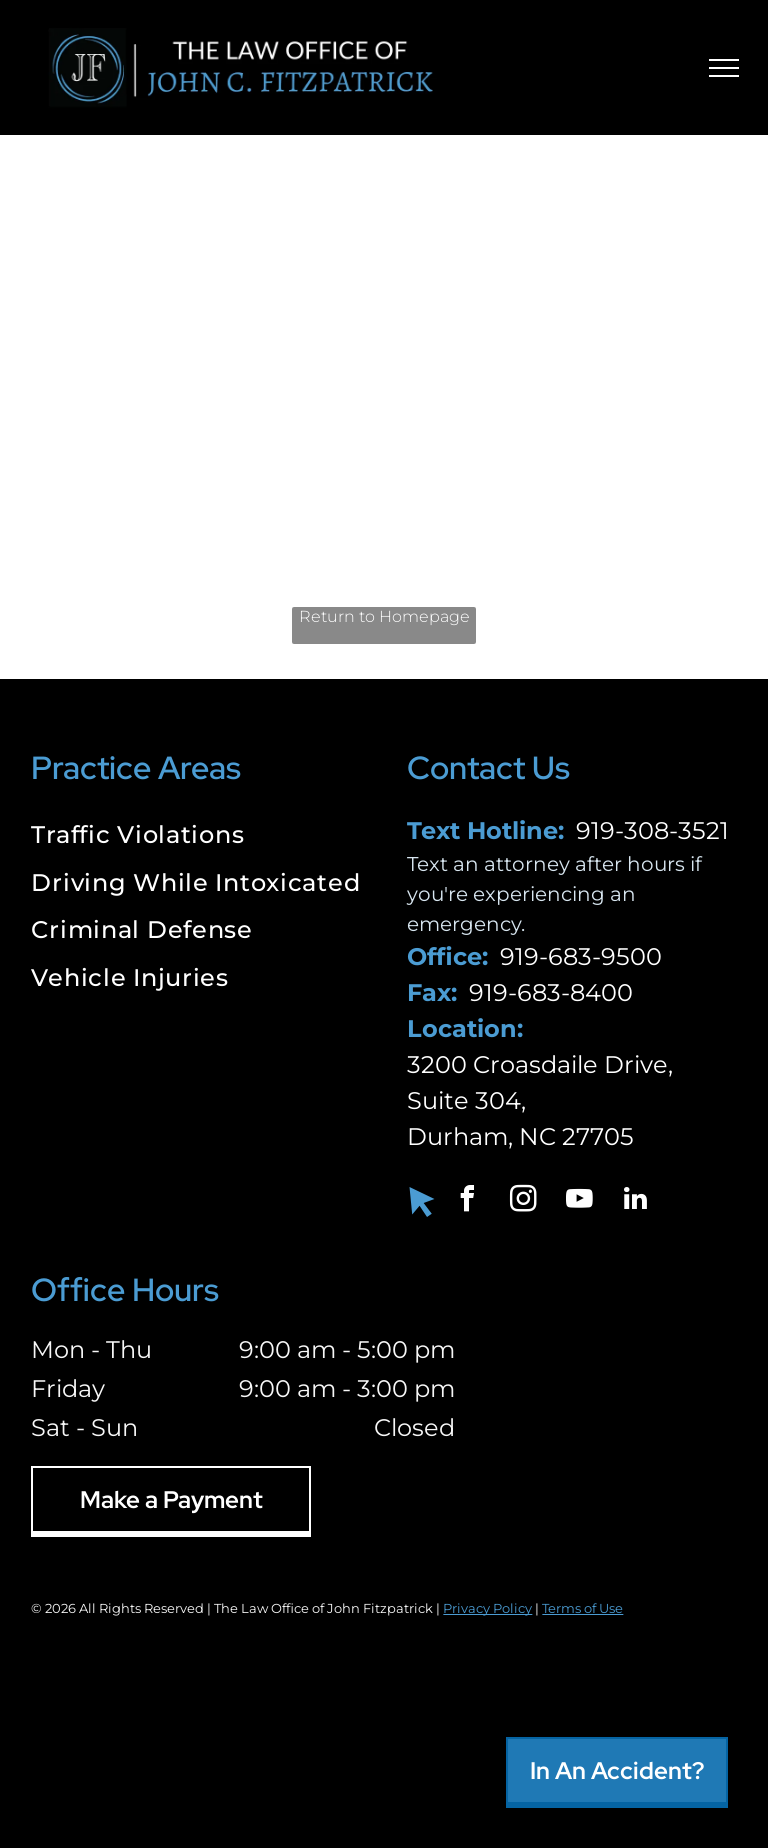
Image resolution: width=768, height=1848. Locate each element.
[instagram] (523, 1201)
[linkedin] (635, 1201)
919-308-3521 (652, 830)
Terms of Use (582, 1608)
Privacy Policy (487, 1608)
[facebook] (467, 1201)
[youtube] (579, 1201)
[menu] (724, 68)
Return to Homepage (384, 616)
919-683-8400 (551, 992)
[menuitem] (195, 837)
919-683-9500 (581, 956)
